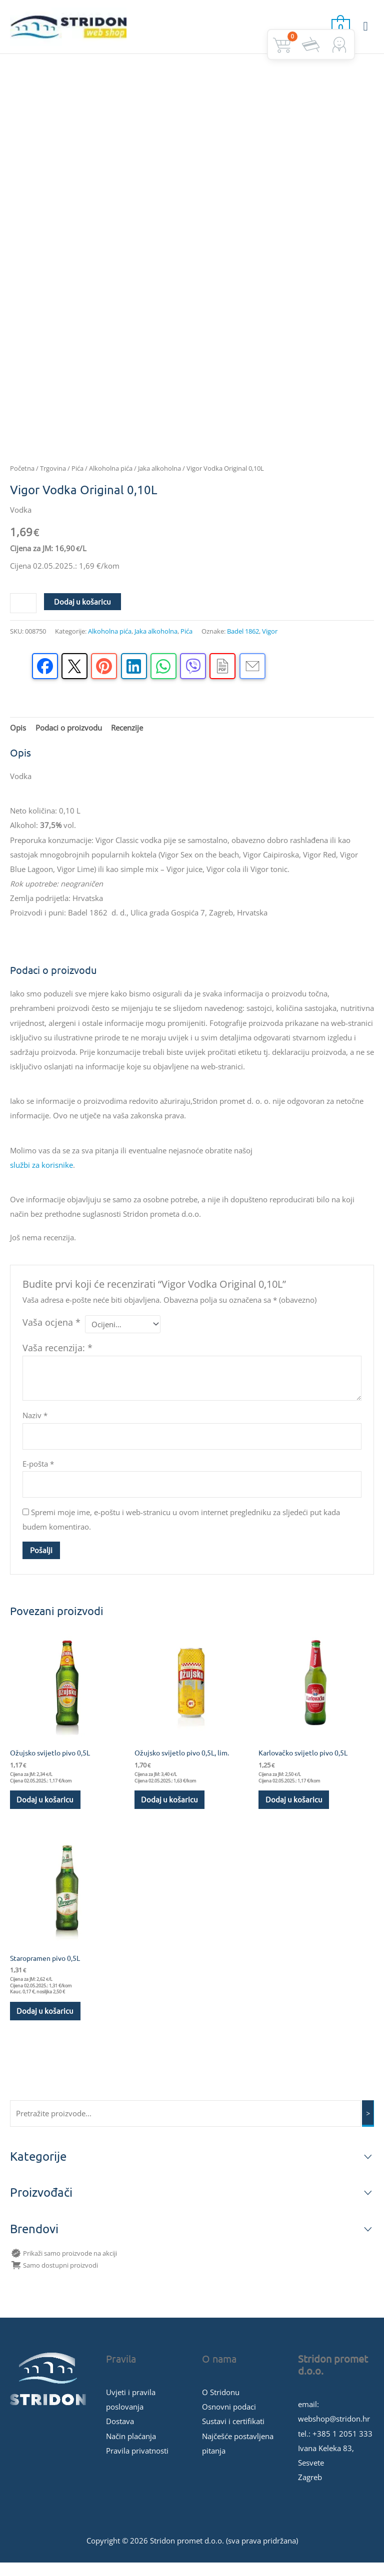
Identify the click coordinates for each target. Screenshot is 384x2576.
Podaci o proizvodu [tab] (69, 739)
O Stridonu (221, 2406)
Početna (22, 479)
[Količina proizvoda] (23, 614)
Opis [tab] (18, 739)
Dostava (120, 2435)
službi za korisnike (41, 1176)
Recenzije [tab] (127, 739)
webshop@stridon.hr (334, 2432)
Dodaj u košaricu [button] (46, 1811)
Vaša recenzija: (57, 1359)
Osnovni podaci (229, 2420)
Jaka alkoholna (159, 479)
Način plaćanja (131, 2450)
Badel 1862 (243, 642)
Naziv (35, 1427)
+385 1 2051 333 (342, 2447)
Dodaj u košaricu (82, 612)
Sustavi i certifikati (233, 2435)
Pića (78, 479)
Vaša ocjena (51, 1333)
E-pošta (38, 1475)
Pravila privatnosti (137, 2464)
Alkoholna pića (110, 479)
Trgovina (53, 479)
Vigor (270, 642)
